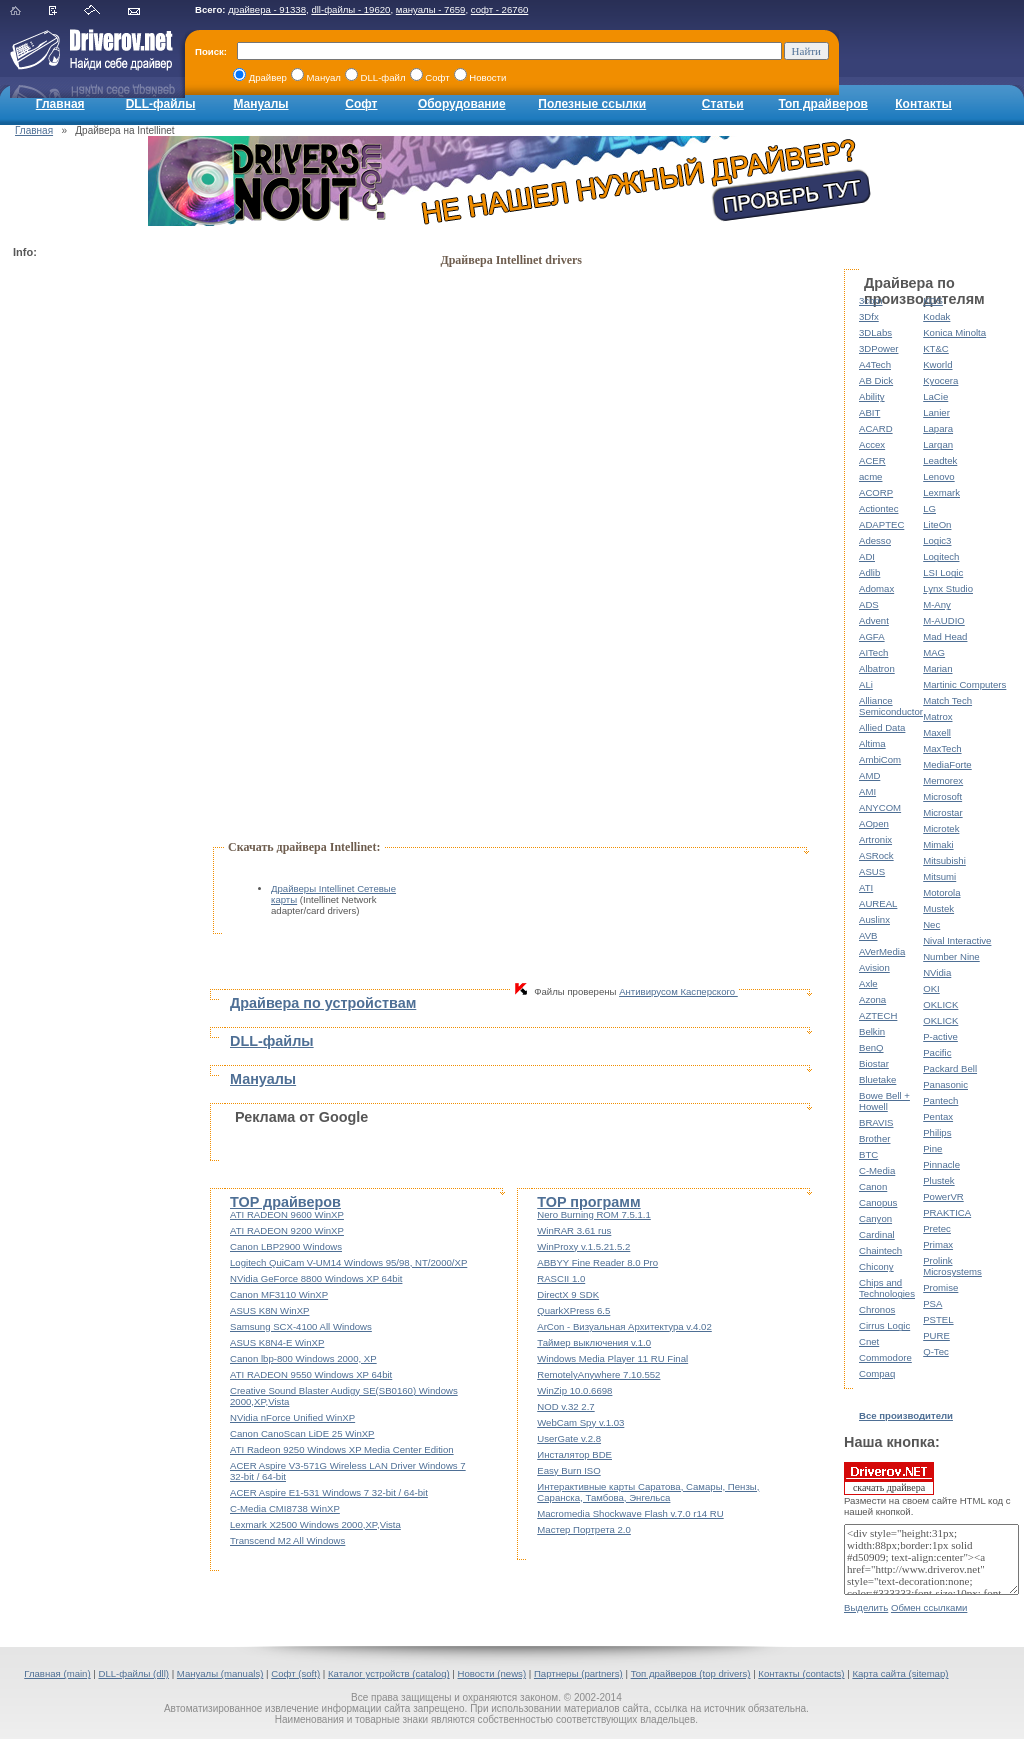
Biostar (874, 1063)
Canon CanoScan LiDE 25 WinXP (302, 1433)
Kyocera (940, 380)
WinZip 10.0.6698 (574, 1390)
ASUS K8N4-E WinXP (277, 1342)
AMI (867, 791)
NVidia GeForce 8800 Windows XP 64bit (316, 1278)
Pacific (937, 1052)
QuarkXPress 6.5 (573, 1310)
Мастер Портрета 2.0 (584, 1529)
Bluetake (877, 1079)
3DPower (878, 348)
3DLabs (875, 332)
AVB (868, 935)
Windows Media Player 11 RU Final (612, 1358)
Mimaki (938, 844)
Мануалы (260, 104)
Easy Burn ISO (568, 1470)
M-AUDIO (944, 620)
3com (870, 300)
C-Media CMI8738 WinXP (285, 1508)
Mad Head (945, 636)
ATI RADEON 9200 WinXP (287, 1230)
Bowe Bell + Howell (884, 1101)
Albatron (877, 668)
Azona (872, 999)
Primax (938, 1244)
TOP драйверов (285, 1202)
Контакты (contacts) (801, 1673)
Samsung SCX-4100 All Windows (301, 1326)
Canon (873, 1186)
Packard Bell (950, 1068)
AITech (873, 652)
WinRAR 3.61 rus (574, 1230)
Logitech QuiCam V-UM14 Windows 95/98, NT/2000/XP (348, 1262)
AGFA (872, 636)
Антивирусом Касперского (678, 991)
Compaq (877, 1373)
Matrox (937, 716)
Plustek (938, 1180)
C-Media (877, 1170)
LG (929, 508)
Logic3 (937, 540)
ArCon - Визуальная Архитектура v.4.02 (624, 1326)
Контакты (923, 104)
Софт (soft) (295, 1673)
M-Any (937, 604)
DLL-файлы (161, 104)
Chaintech (880, 1250)
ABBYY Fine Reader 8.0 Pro (597, 1262)
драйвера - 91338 (267, 9)
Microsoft (942, 796)
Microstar (942, 812)
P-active (940, 1036)
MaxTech (942, 748)
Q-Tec (936, 1351)
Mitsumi (939, 876)
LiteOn (937, 524)
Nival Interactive (957, 940)
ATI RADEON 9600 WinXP (287, 1214)
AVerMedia (882, 951)
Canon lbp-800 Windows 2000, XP (303, 1358)
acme (870, 476)
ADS (869, 604)
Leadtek (940, 460)
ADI (867, 556)
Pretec (937, 1228)
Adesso (875, 540)
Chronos (877, 1309)
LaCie (935, 396)
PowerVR (943, 1196)
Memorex (943, 780)
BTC (868, 1154)
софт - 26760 (500, 9)
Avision (874, 967)
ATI (866, 887)
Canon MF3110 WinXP (279, 1294)
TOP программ (588, 1202)
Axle (868, 983)
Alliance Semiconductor (891, 706)
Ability (872, 396)
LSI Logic (943, 572)
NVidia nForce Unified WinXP (292, 1417)
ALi (866, 684)
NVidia (937, 972)
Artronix (875, 839)
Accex (872, 444)
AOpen (874, 823)
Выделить (866, 1607)
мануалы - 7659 (431, 9)
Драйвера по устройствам (323, 1003)
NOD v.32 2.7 (565, 1406)
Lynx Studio (948, 588)
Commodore (885, 1357)
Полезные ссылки (592, 104)
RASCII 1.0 (561, 1278)
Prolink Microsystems (952, 1266)
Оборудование (462, 104)
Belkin (872, 1031)
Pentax (938, 1116)
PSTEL (938, 1319)
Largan (938, 444)
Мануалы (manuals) (220, 1673)
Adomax (876, 588)
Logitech (941, 556)
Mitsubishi (944, 860)
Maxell (937, 732)
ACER (872, 460)
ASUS (872, 871)
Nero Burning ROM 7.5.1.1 (594, 1214)
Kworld (937, 364)
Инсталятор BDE (574, 1454)
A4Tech (875, 364)
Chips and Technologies (887, 1288)
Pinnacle (941, 1164)
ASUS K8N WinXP (269, 1310)
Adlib (869, 572)
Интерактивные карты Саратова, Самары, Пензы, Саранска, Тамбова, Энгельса (648, 1492)
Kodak (936, 316)
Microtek (941, 828)
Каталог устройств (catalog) (389, 1673)
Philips (937, 1132)
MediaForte (947, 764)
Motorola (941, 892)
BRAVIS (876, 1122)
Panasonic (945, 1084)
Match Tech (947, 700)
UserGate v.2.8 (569, 1438)
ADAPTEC (881, 524)
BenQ (871, 1047)
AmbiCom (880, 759)
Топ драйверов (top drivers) (691, 1673)
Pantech (940, 1100)
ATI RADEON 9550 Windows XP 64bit (311, 1374)
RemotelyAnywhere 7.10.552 (598, 1374)
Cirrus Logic (884, 1325)
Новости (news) (492, 1673)
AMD (869, 775)
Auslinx (874, 919)
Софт (361, 104)
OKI (931, 988)
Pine (932, 1148)
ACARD (876, 428)
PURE (936, 1335)
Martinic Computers (964, 684)
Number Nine (951, 956)
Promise (940, 1287)
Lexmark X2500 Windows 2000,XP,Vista (315, 1524)
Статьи (723, 104)
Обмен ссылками (929, 1607)
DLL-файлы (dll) (133, 1673)
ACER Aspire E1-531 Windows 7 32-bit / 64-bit (329, 1492)
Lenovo (938, 476)
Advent (874, 620)
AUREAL (878, 903)
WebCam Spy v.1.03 (580, 1422)
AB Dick (876, 380)
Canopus (878, 1202)
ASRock (876, 855)
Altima (872, 743)
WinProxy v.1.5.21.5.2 (583, 1246)
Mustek (938, 908)
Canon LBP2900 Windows (286, 1246)
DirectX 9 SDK (568, 1294)
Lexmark (941, 492)
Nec (931, 924)
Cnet (869, 1341)
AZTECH (878, 1015)
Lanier (936, 412)
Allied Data (882, 727)
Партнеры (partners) (578, 1673)
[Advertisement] (93, 566)
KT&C (936, 348)
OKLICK (940, 1004)
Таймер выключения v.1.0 (594, 1342)
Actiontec (878, 508)
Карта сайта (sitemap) (900, 1673)
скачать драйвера (889, 1478)
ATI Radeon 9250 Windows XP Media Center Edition (342, 1449)
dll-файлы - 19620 (350, 9)
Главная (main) (57, 1673)
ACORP (876, 492)
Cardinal (877, 1234)
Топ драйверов (822, 104)
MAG (934, 652)
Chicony (876, 1266)
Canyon (875, 1218)
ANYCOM (880, 807)
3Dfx (869, 316)
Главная (60, 104)
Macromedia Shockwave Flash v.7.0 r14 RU (630, 1513)
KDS (933, 300)
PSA (932, 1303)
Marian (937, 668)
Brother (874, 1138)
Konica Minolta (954, 332)
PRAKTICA (947, 1212)
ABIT (869, 412)
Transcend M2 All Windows (287, 1540)
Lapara (938, 428)
